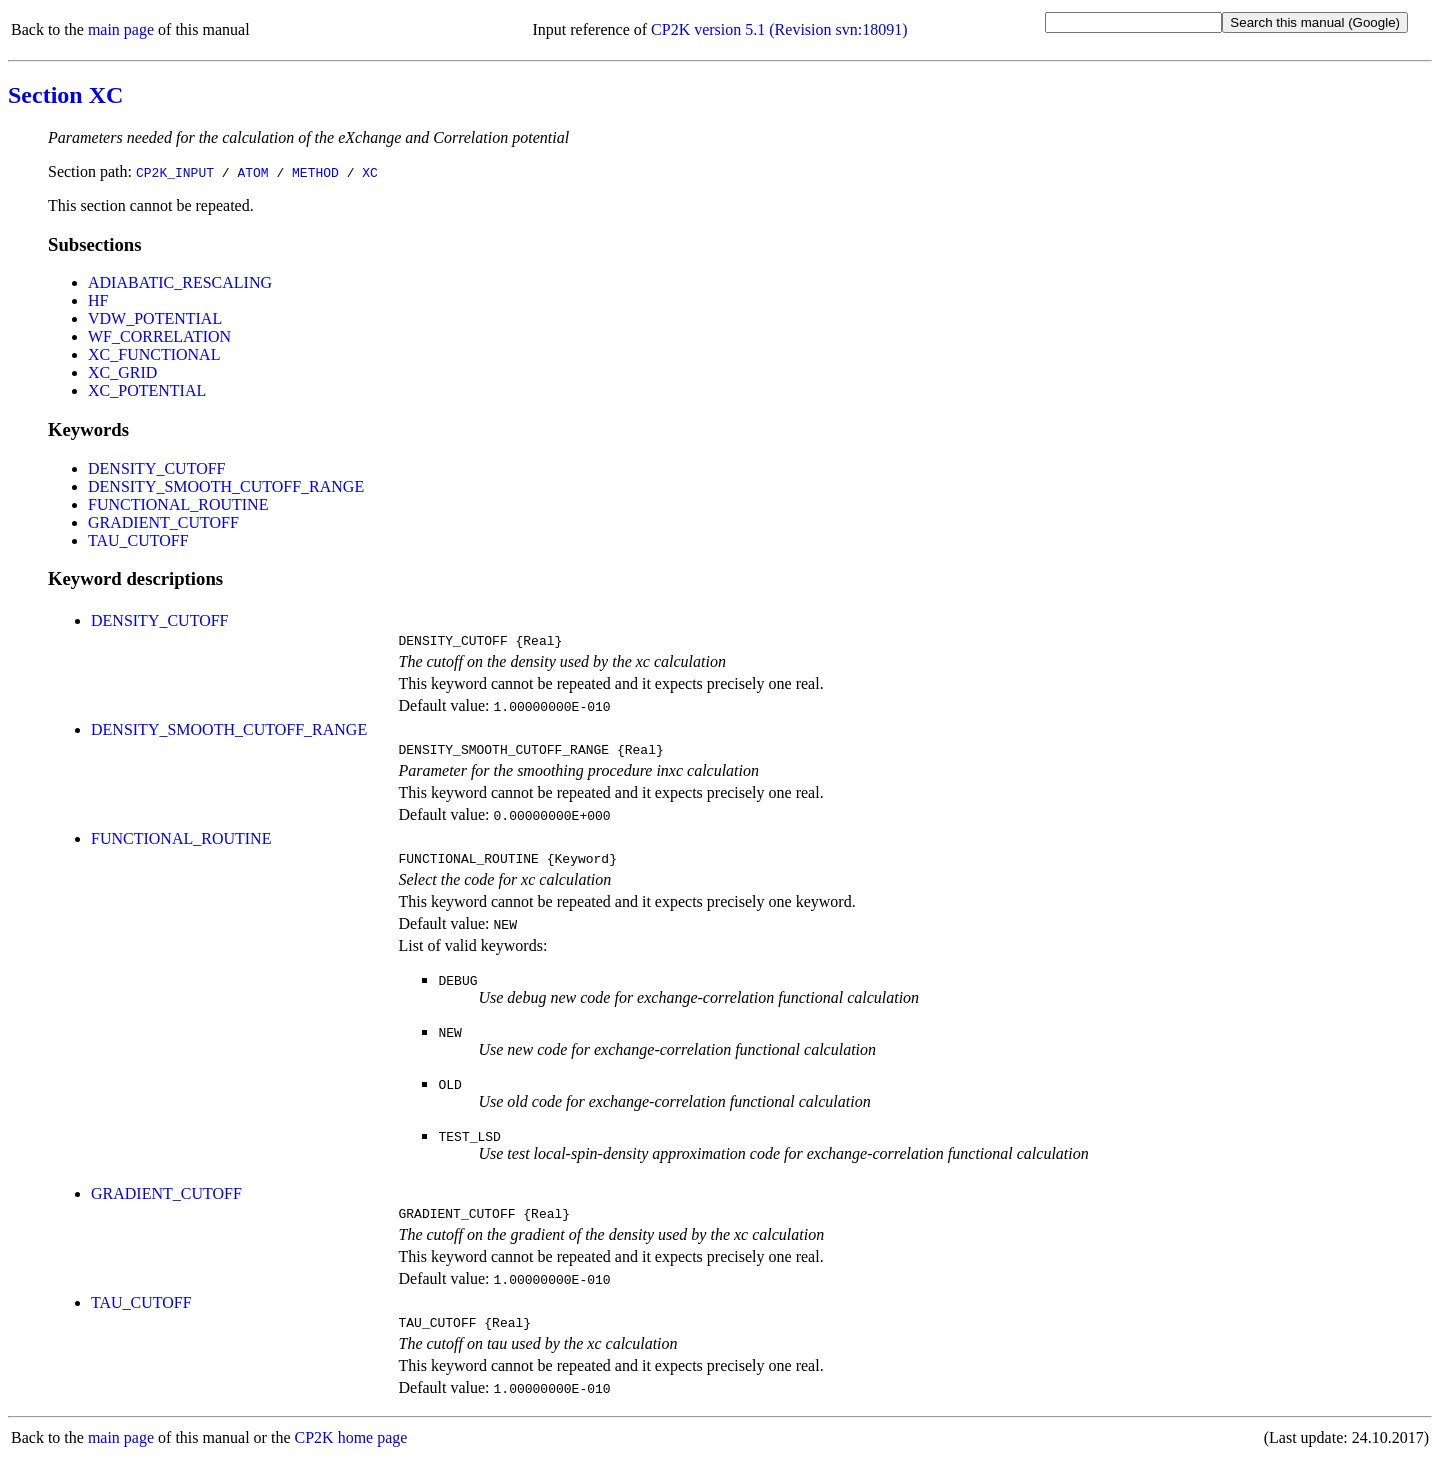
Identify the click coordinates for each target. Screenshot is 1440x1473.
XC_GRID (122, 372)
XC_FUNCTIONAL (154, 354)
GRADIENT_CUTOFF (163, 522)
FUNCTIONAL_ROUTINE (178, 504)
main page (121, 29)
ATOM (252, 172)
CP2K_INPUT (175, 172)
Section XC (65, 95)
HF (98, 300)
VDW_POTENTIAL (155, 318)
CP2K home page (351, 1452)
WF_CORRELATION (159, 336)
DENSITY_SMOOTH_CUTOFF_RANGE (226, 486)
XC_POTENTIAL (147, 390)
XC (370, 172)
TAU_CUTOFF (138, 540)
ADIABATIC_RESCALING (180, 282)
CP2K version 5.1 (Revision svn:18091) (779, 29)
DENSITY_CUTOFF (157, 468)
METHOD (315, 172)
